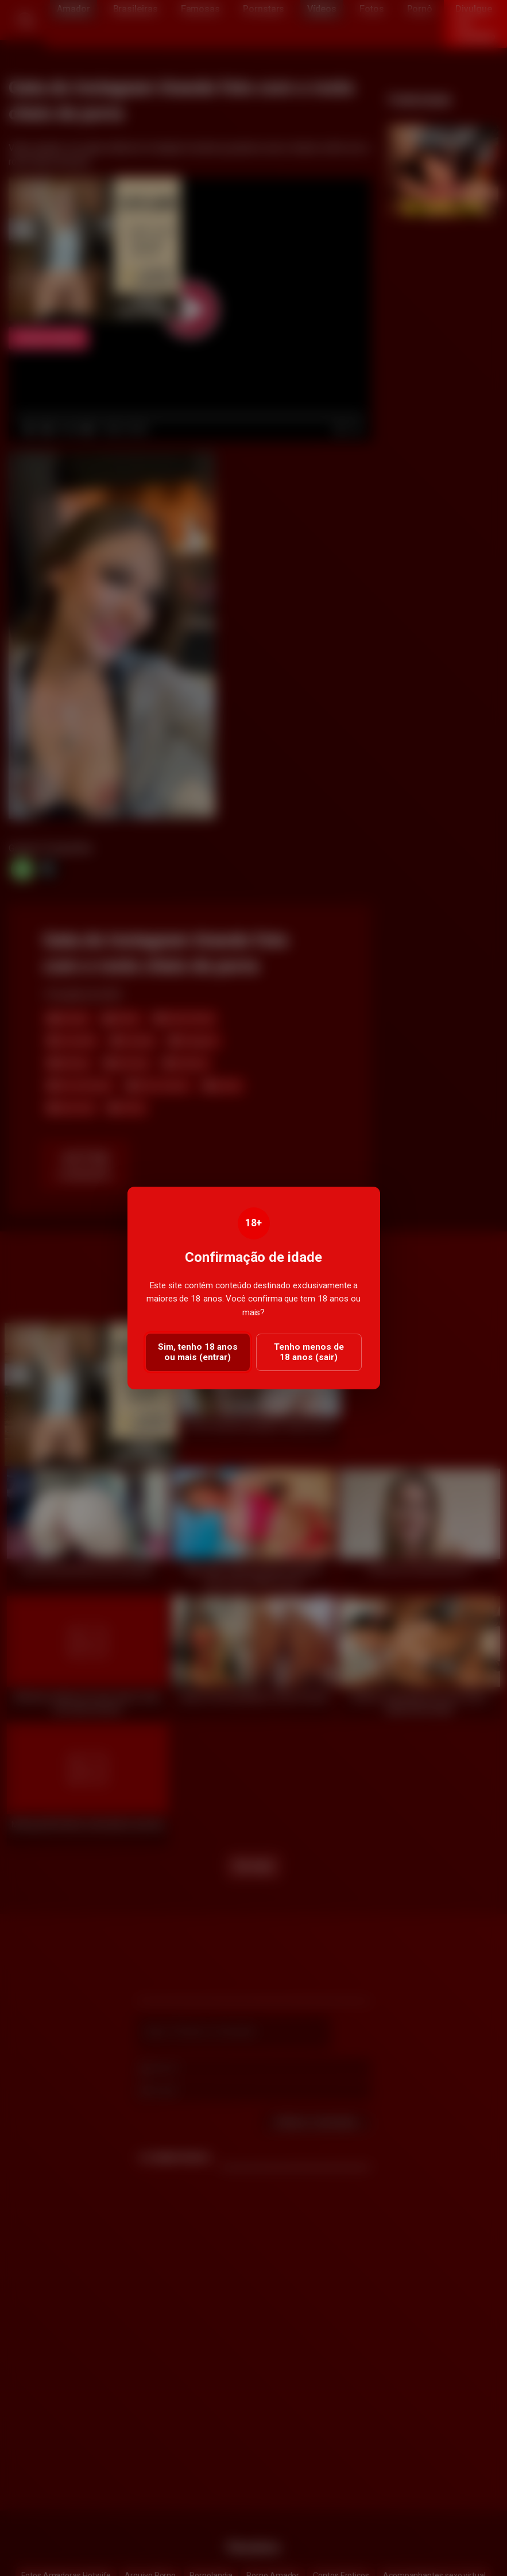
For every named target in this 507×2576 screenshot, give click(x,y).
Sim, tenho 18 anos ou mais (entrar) (198, 1352)
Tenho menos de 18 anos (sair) (309, 1352)
